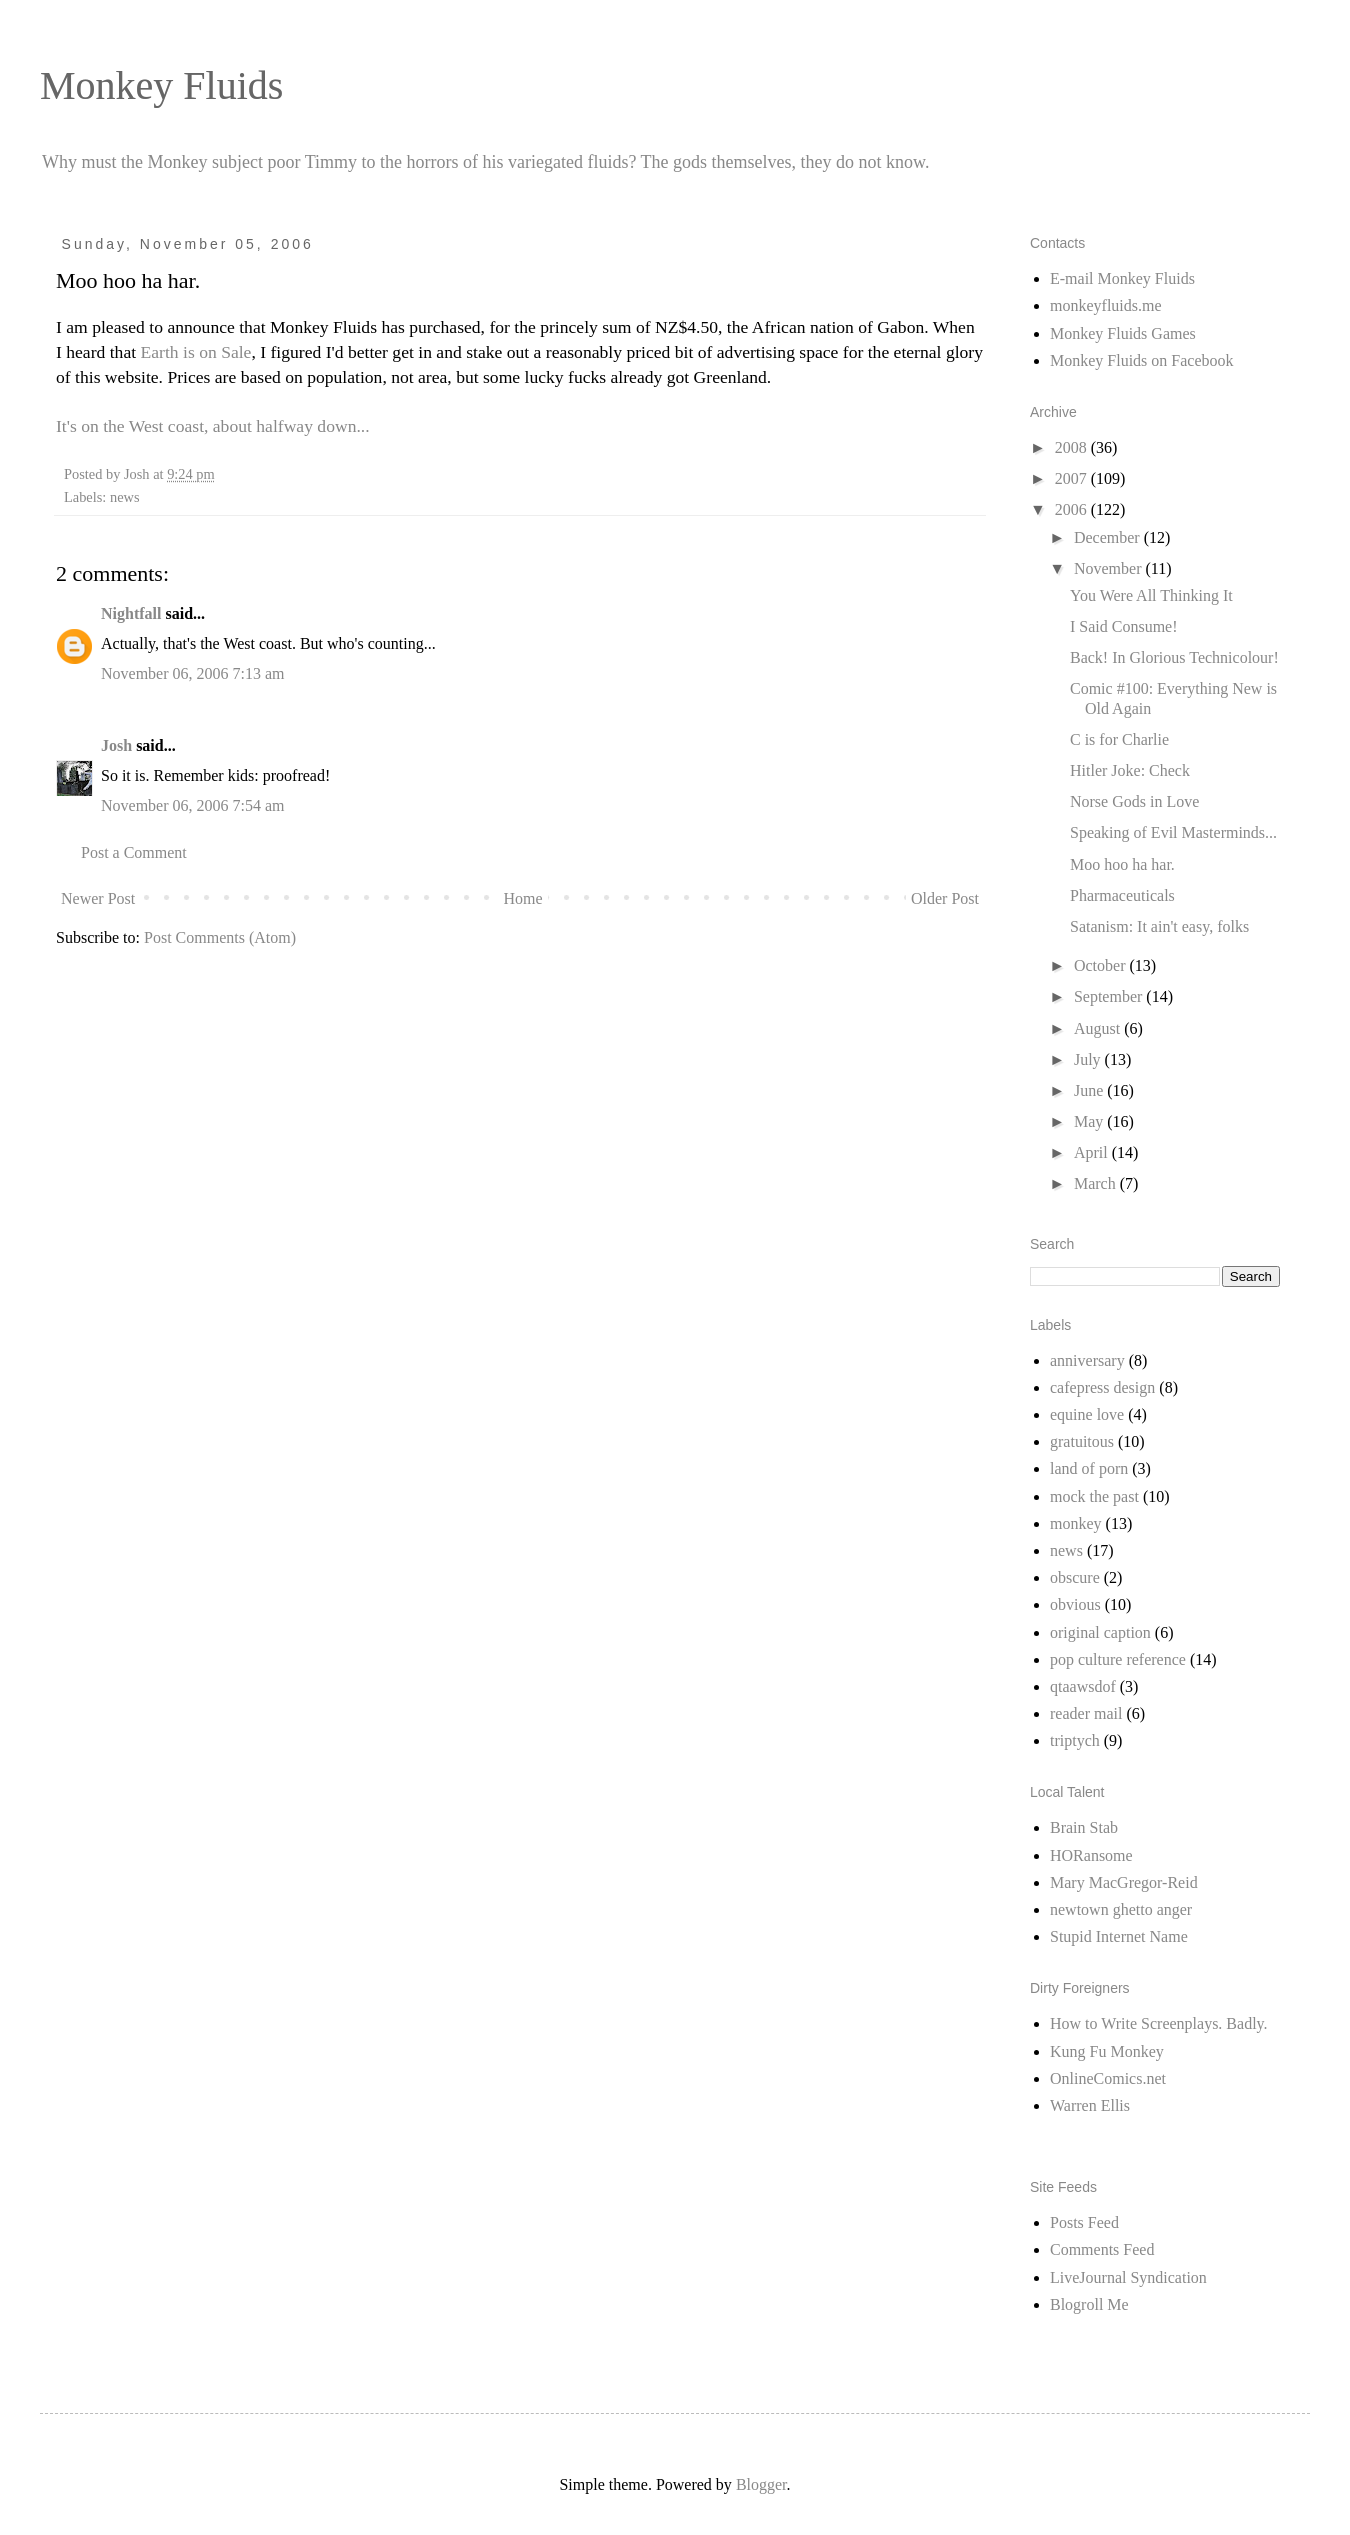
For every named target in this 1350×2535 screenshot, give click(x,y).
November (1110, 568)
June (1090, 1090)
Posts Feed (1084, 2222)
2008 (1073, 447)
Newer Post (98, 898)
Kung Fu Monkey (1107, 2051)
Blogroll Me (1089, 2304)
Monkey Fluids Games (1123, 333)
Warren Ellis (1090, 2105)
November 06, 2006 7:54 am (193, 805)
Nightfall (131, 613)
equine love (1087, 1414)
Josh (116, 745)
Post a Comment (134, 852)
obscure (1075, 1577)
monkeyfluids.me (1106, 305)
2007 (1073, 478)
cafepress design (1102, 1387)
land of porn (1089, 1468)
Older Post (945, 898)
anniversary (1087, 1360)
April (1093, 1152)
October (1102, 965)
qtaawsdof (1083, 1686)
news (125, 497)
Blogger (761, 2484)
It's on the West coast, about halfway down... (213, 426)
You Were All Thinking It (1151, 595)
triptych (1075, 1740)
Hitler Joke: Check (1130, 770)
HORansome (1091, 1855)
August (1099, 1028)
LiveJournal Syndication (1128, 2277)
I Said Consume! (1124, 626)
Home (523, 898)
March (1097, 1183)
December (1109, 537)
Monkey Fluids (161, 85)
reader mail (1086, 1713)
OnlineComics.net (1108, 2078)
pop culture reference (1118, 1659)
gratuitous (1082, 1441)
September (1110, 996)
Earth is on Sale (196, 352)
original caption (1100, 1632)
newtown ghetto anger (1121, 1909)
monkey (1076, 1523)
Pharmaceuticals (1122, 895)
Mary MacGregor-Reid (1124, 1882)
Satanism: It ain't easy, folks (1159, 926)
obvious (1075, 1604)
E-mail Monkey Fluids (1122, 278)
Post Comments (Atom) (220, 937)
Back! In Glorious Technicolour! (1174, 657)
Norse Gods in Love (1134, 801)
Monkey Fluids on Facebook (1142, 360)
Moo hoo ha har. (1122, 864)
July (1089, 1059)
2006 (1073, 509)
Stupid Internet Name (1119, 1936)
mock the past (1094, 1496)
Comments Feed (1102, 2249)
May (1090, 1121)
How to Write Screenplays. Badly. (1159, 2023)
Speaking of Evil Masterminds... (1173, 832)
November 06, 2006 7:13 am (193, 673)
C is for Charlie (1119, 739)
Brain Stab (1084, 1827)
